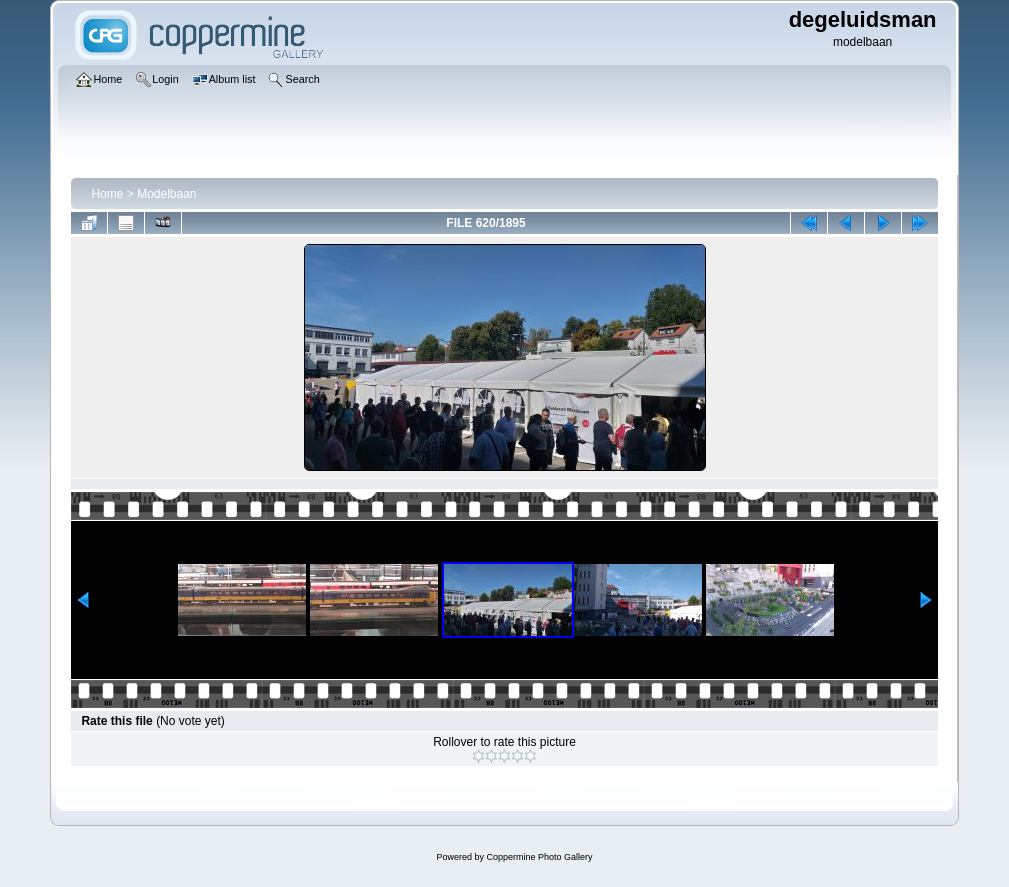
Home (107, 194)
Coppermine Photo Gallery (539, 857)
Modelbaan (166, 194)
